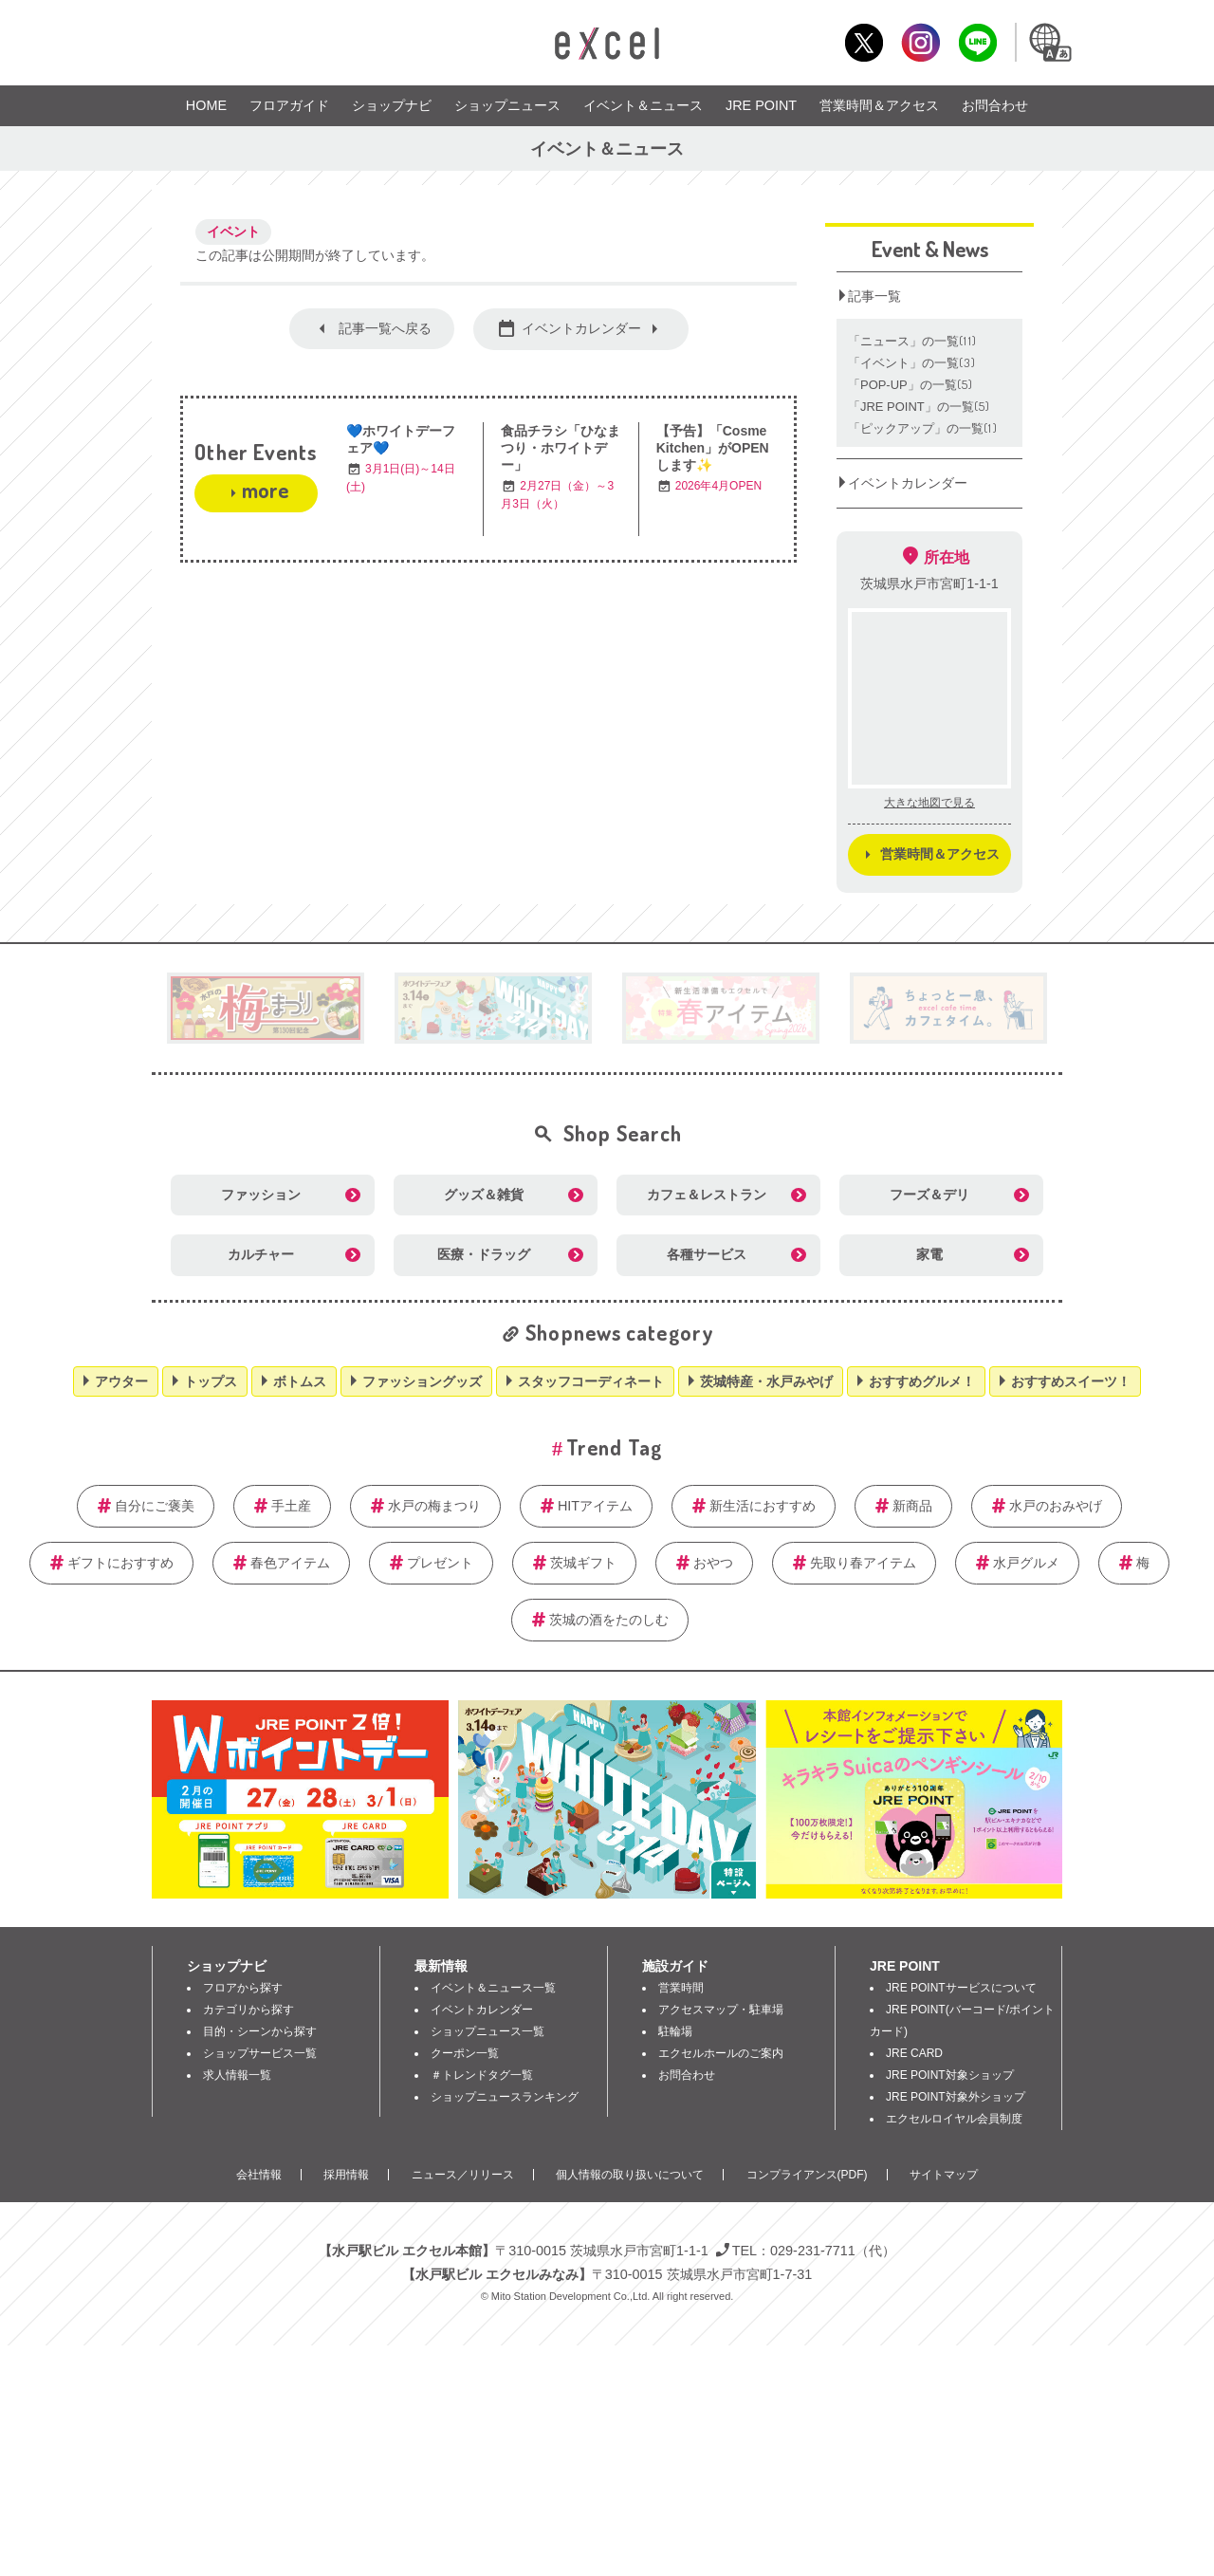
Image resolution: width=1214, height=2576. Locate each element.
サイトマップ (944, 2174)
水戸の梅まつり (434, 1505)
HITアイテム (595, 1505)
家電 (929, 1254)
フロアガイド (289, 105)
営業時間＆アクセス (879, 105)
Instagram (920, 42)
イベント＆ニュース (643, 105)
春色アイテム (290, 1562)
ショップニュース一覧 (487, 2031)
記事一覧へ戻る (385, 328)
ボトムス (299, 1381)
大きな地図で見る (929, 802)
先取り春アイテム (863, 1562)
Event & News (930, 248)
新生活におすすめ (762, 1505)
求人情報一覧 (237, 2075)
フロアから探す (243, 1987)
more (265, 489)
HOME (206, 105)
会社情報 (259, 2174)
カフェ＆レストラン (706, 1194)
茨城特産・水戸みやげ (766, 1381)
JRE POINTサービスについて (961, 1987)
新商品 (912, 1505)
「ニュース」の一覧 (912, 341)
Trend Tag (614, 1447)
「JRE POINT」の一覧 (919, 406)
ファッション (261, 1194)
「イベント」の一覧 (912, 363)
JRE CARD (914, 2053)
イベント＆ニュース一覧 (493, 1987)
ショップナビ (392, 105)
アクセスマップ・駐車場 (720, 2009)
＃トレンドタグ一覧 (482, 2075)
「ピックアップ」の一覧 (923, 428)
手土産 (291, 1505)
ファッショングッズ (422, 1381)
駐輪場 (675, 2031)
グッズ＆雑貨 (484, 1194)
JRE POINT (761, 105)
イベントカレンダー (581, 328)
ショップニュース (507, 105)
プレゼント (440, 1562)
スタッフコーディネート (591, 1381)
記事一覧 (874, 296)
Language (1049, 42)
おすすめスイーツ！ (1071, 1381)
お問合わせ (995, 105)
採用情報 (346, 2174)
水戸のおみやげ (1055, 1505)
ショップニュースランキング (505, 2096)
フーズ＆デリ (929, 1194)
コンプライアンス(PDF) (807, 2174)
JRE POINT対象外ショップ (955, 2096)
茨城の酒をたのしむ (609, 1619)
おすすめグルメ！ (922, 1381)
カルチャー (261, 1254)
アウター (121, 1381)
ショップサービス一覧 (260, 2053)
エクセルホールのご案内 (720, 2053)
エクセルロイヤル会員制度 (954, 2118)
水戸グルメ (1026, 1562)
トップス (210, 1381)
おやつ (713, 1562)
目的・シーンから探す (260, 2031)
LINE (977, 42)
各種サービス (706, 1254)
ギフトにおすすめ (120, 1562)
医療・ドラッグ (483, 1254)
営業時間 (681, 1987)
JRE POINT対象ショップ (950, 2075)
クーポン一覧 (465, 2053)
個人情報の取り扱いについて (630, 2174)
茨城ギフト (583, 1562)
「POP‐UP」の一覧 (911, 385)
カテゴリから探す (248, 2009)
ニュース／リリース (463, 2174)
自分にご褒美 (154, 1505)
